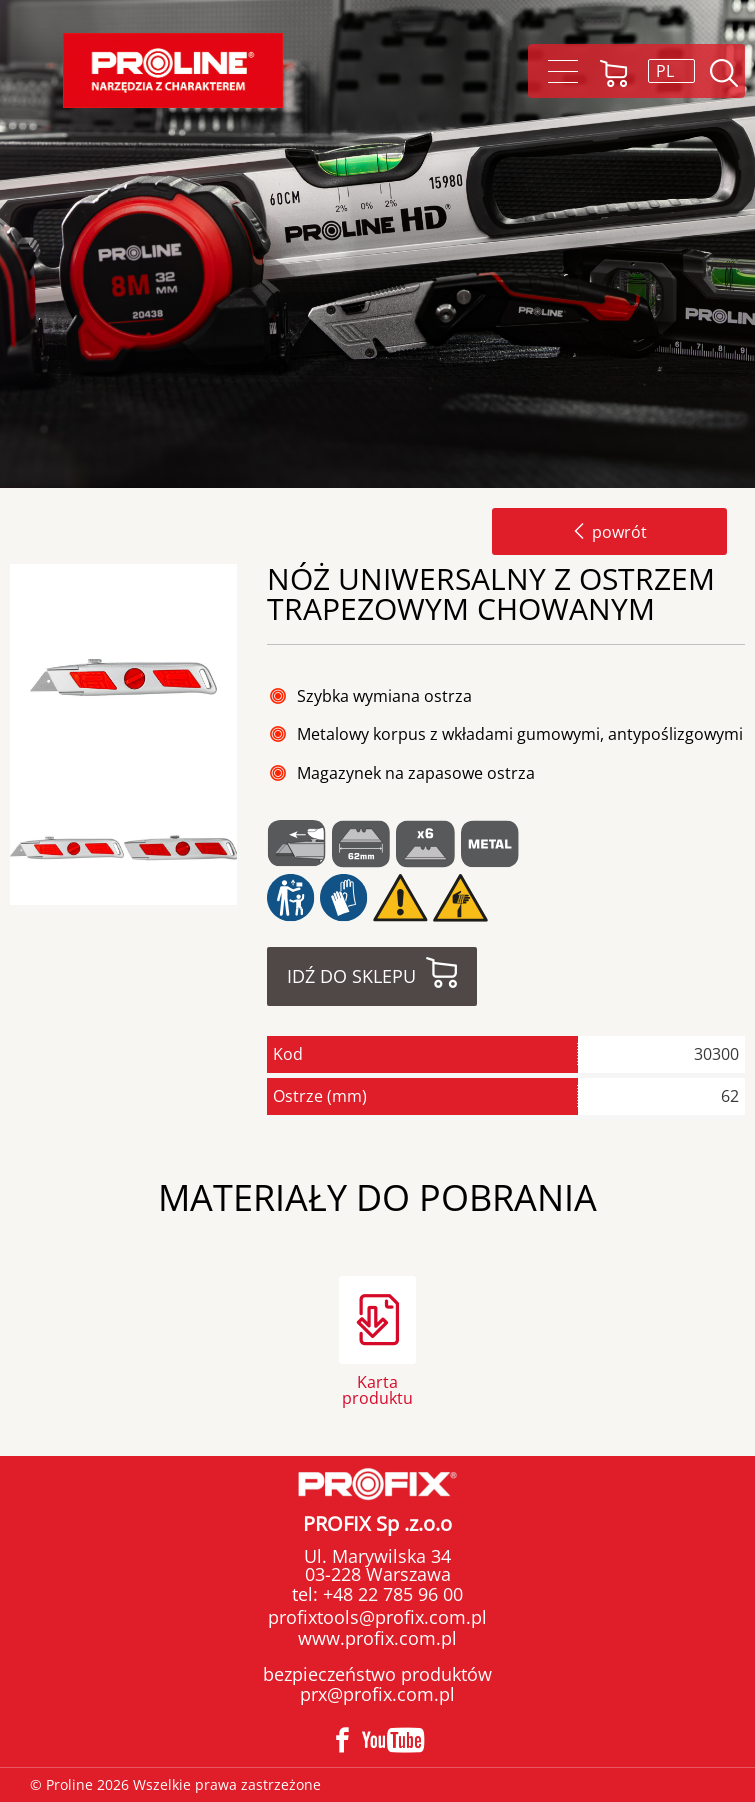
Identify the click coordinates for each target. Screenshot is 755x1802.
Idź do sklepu (351, 976)
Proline (173, 70)
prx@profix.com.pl (377, 1694)
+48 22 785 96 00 (390, 1594)
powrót (609, 532)
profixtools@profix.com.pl (377, 1617)
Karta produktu (377, 1388)
